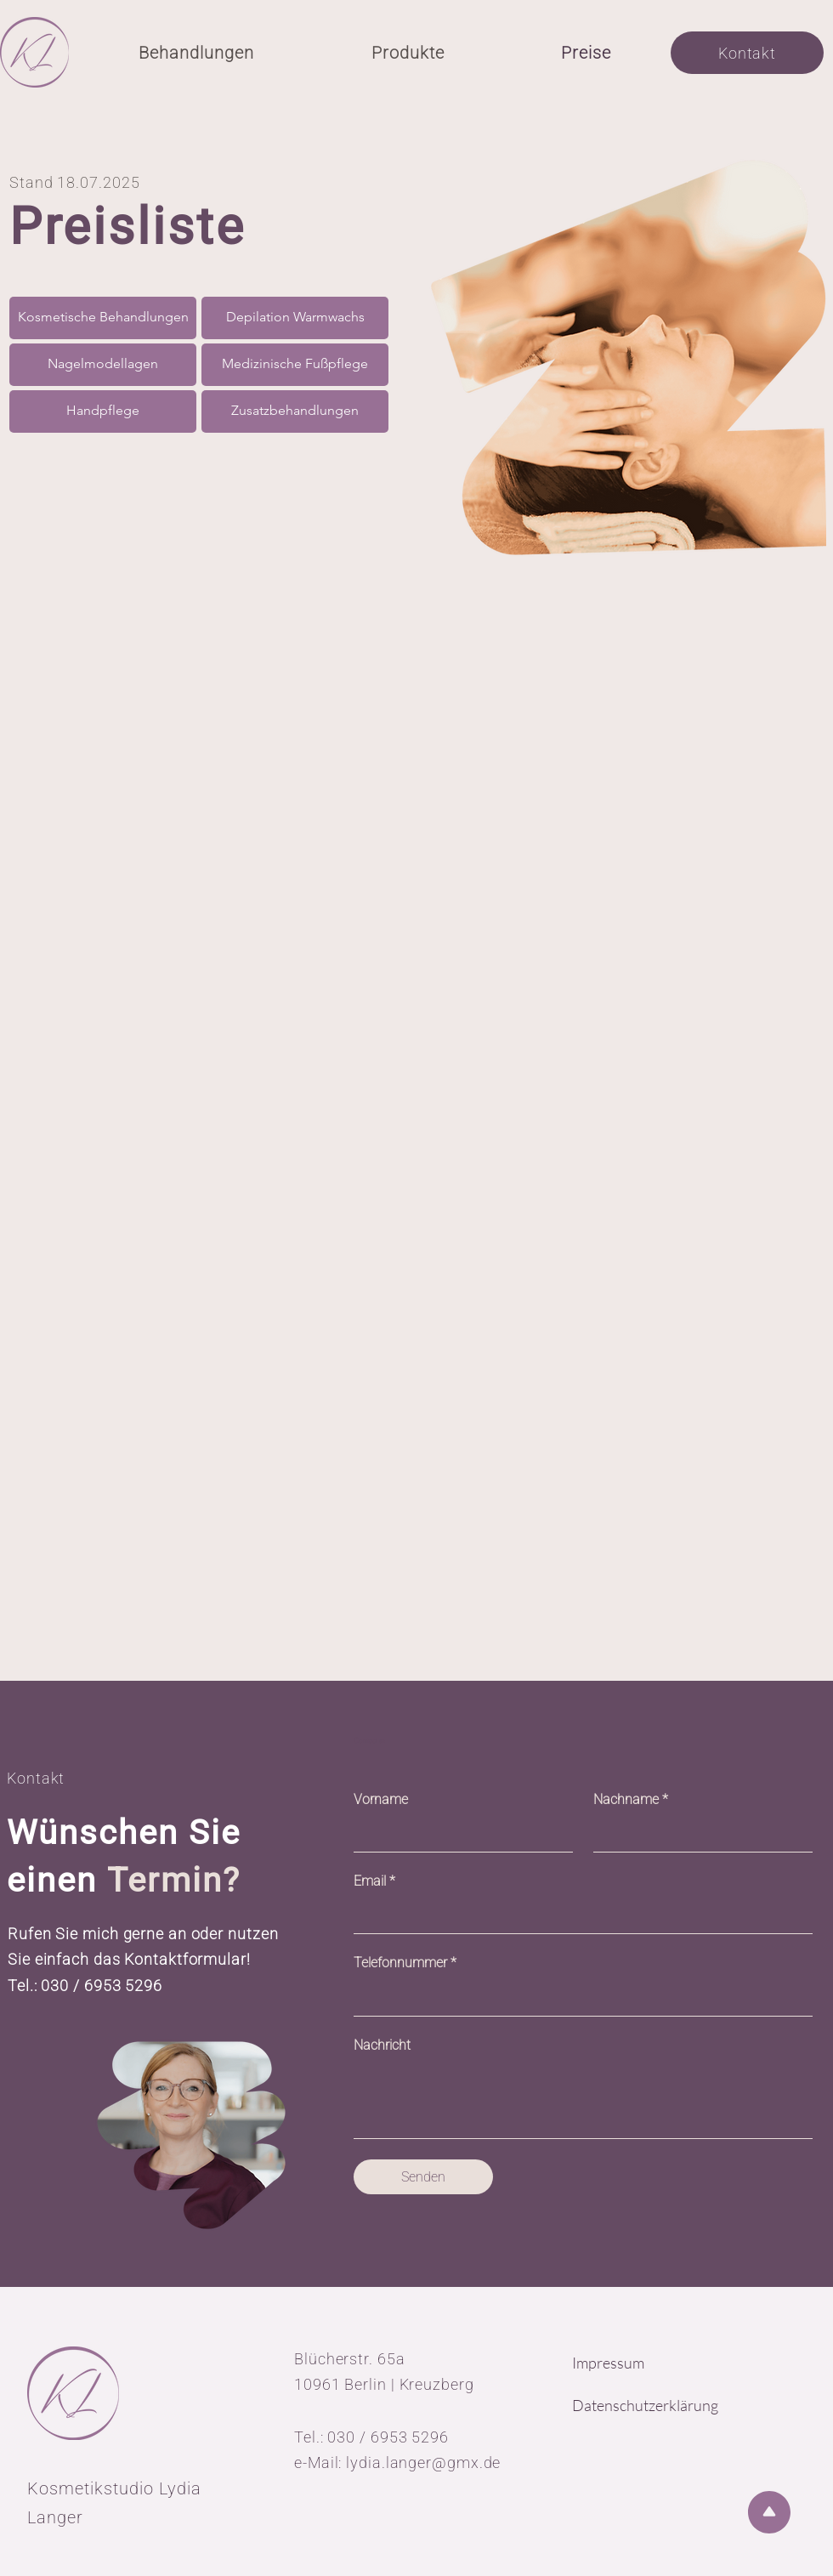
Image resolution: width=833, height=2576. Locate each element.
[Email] (578, 1915)
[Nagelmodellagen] (102, 364)
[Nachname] (697, 1833)
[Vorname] (458, 1833)
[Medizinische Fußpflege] (294, 364)
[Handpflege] (102, 411)
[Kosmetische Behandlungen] (102, 318)
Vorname (381, 1799)
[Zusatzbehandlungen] (294, 411)
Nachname (630, 1799)
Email (374, 1881)
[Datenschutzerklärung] (655, 2406)
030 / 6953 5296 (101, 1985)
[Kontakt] (747, 52)
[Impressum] (636, 2363)
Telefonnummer (405, 1963)
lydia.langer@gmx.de (423, 2462)
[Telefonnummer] (578, 1996)
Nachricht (382, 2045)
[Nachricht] (583, 2099)
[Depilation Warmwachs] (294, 318)
